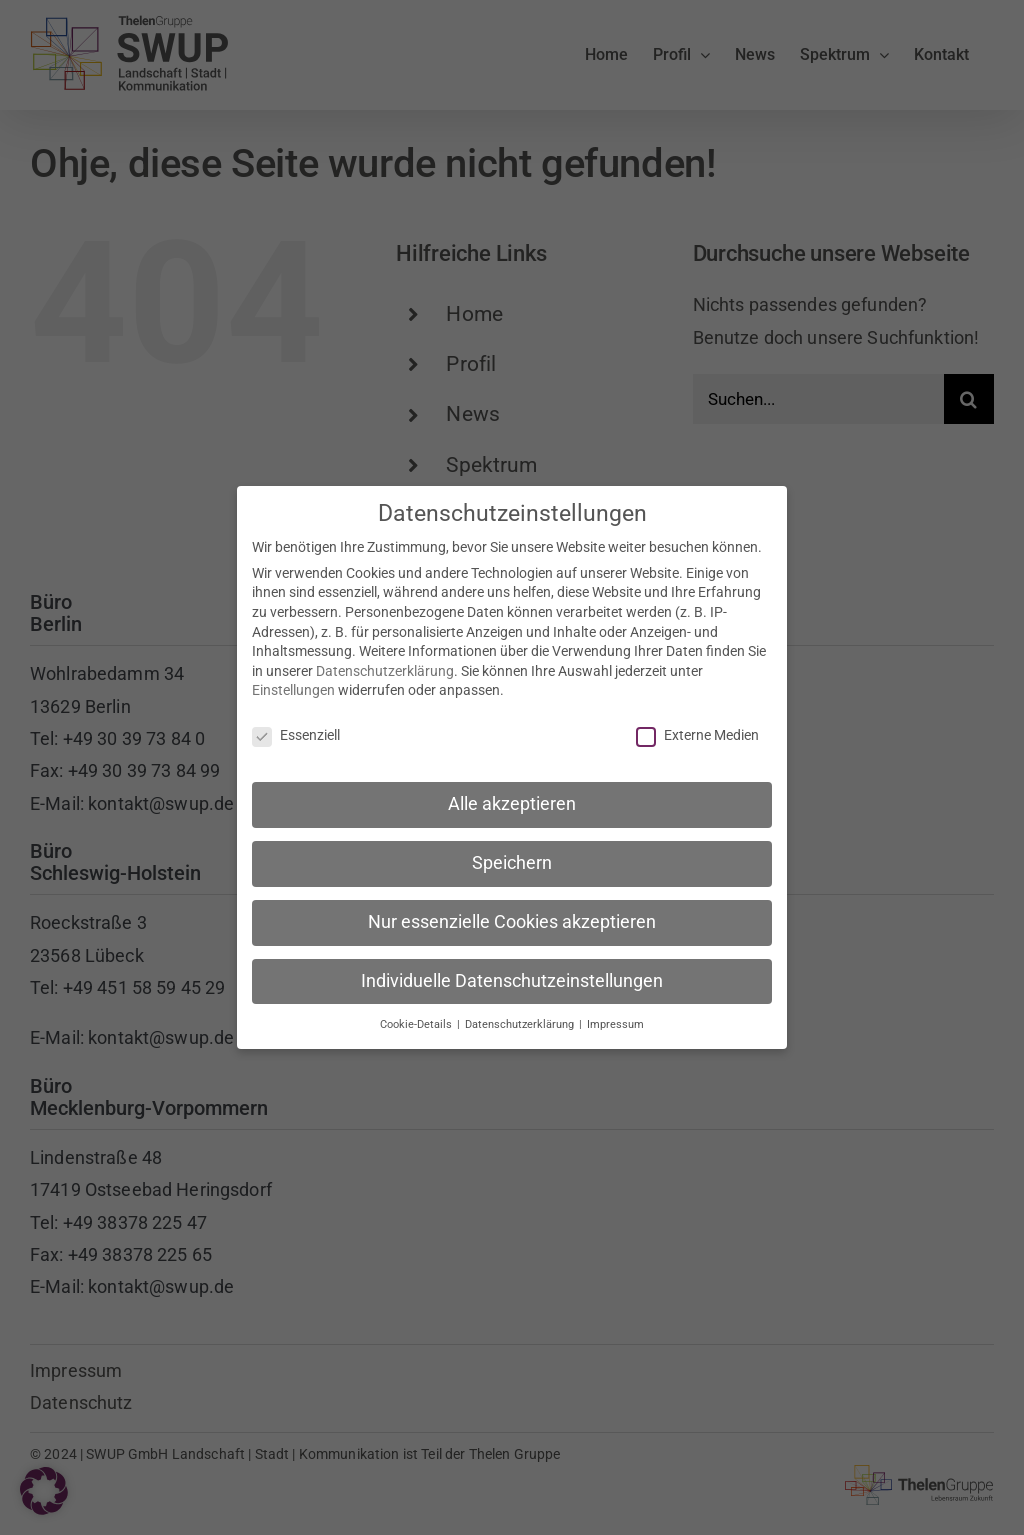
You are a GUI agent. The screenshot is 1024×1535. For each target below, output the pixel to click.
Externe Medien (697, 732)
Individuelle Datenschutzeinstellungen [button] (512, 978)
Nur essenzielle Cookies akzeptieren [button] (512, 919)
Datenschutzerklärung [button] (521, 1020)
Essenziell (296, 732)
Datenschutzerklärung (385, 668)
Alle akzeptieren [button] (512, 801)
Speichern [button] (512, 860)
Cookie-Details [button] (417, 1020)
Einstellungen (293, 687)
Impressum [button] (615, 1020)
